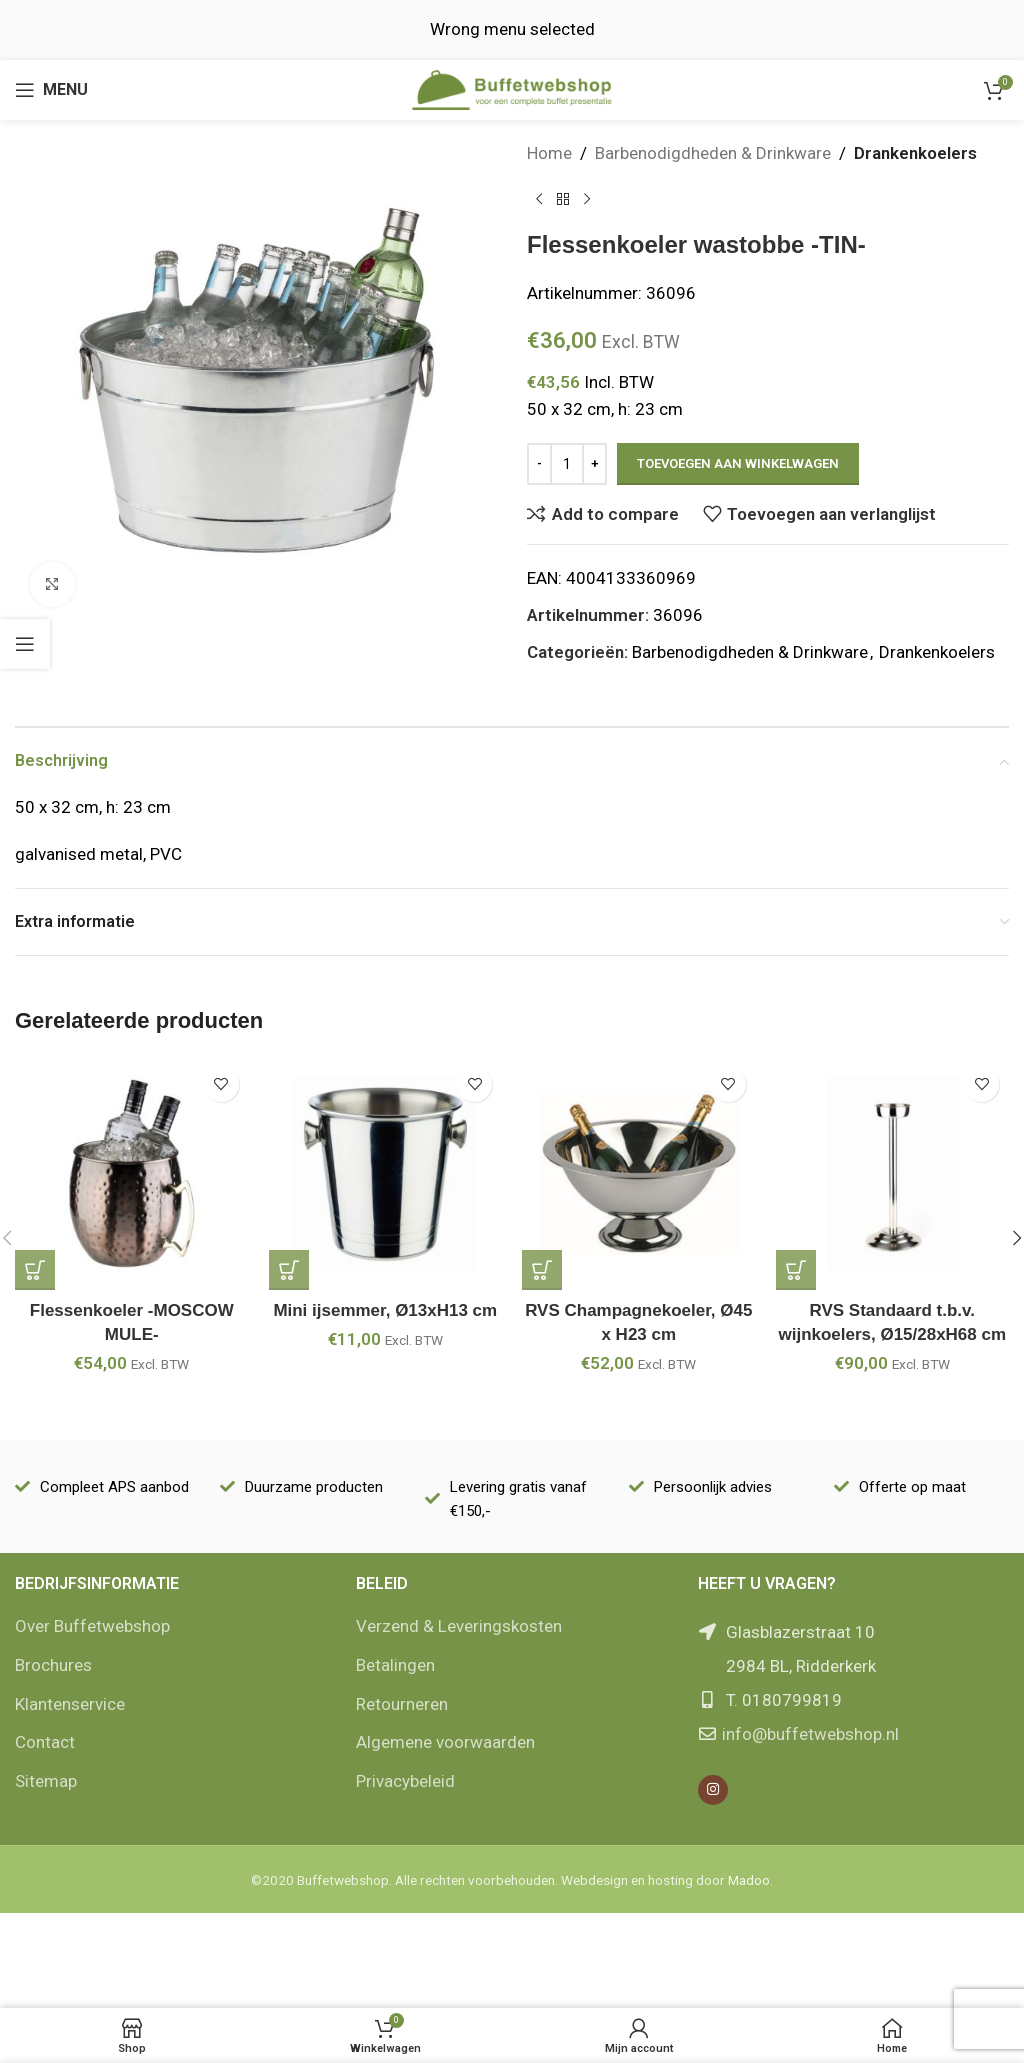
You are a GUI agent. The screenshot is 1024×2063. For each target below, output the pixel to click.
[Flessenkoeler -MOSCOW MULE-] (132, 1174)
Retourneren (402, 1704)
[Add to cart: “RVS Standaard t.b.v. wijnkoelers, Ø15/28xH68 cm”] (796, 1270)
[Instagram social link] (713, 1790)
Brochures (53, 1665)
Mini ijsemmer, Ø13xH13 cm (385, 1310)
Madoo (749, 1880)
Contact (45, 1742)
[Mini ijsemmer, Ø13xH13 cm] (386, 1174)
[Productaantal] (567, 464)
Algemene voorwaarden (445, 1742)
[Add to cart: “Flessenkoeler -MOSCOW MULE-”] (35, 1270)
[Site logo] (512, 88)
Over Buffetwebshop (92, 1626)
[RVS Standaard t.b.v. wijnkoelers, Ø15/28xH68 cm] (893, 1174)
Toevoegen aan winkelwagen (738, 463)
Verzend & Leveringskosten (459, 1626)
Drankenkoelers (915, 153)
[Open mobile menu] (51, 90)
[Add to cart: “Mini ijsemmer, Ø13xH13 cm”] (289, 1270)
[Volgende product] (587, 199)
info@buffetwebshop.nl (810, 1734)
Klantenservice (70, 1704)
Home (549, 153)
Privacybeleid (405, 1781)
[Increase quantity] (594, 464)
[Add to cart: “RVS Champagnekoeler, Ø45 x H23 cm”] (542, 1270)
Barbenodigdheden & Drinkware (713, 153)
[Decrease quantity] (539, 464)
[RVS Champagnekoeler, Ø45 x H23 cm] (639, 1174)
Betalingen (395, 1665)
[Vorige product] (539, 199)
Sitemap (46, 1781)
